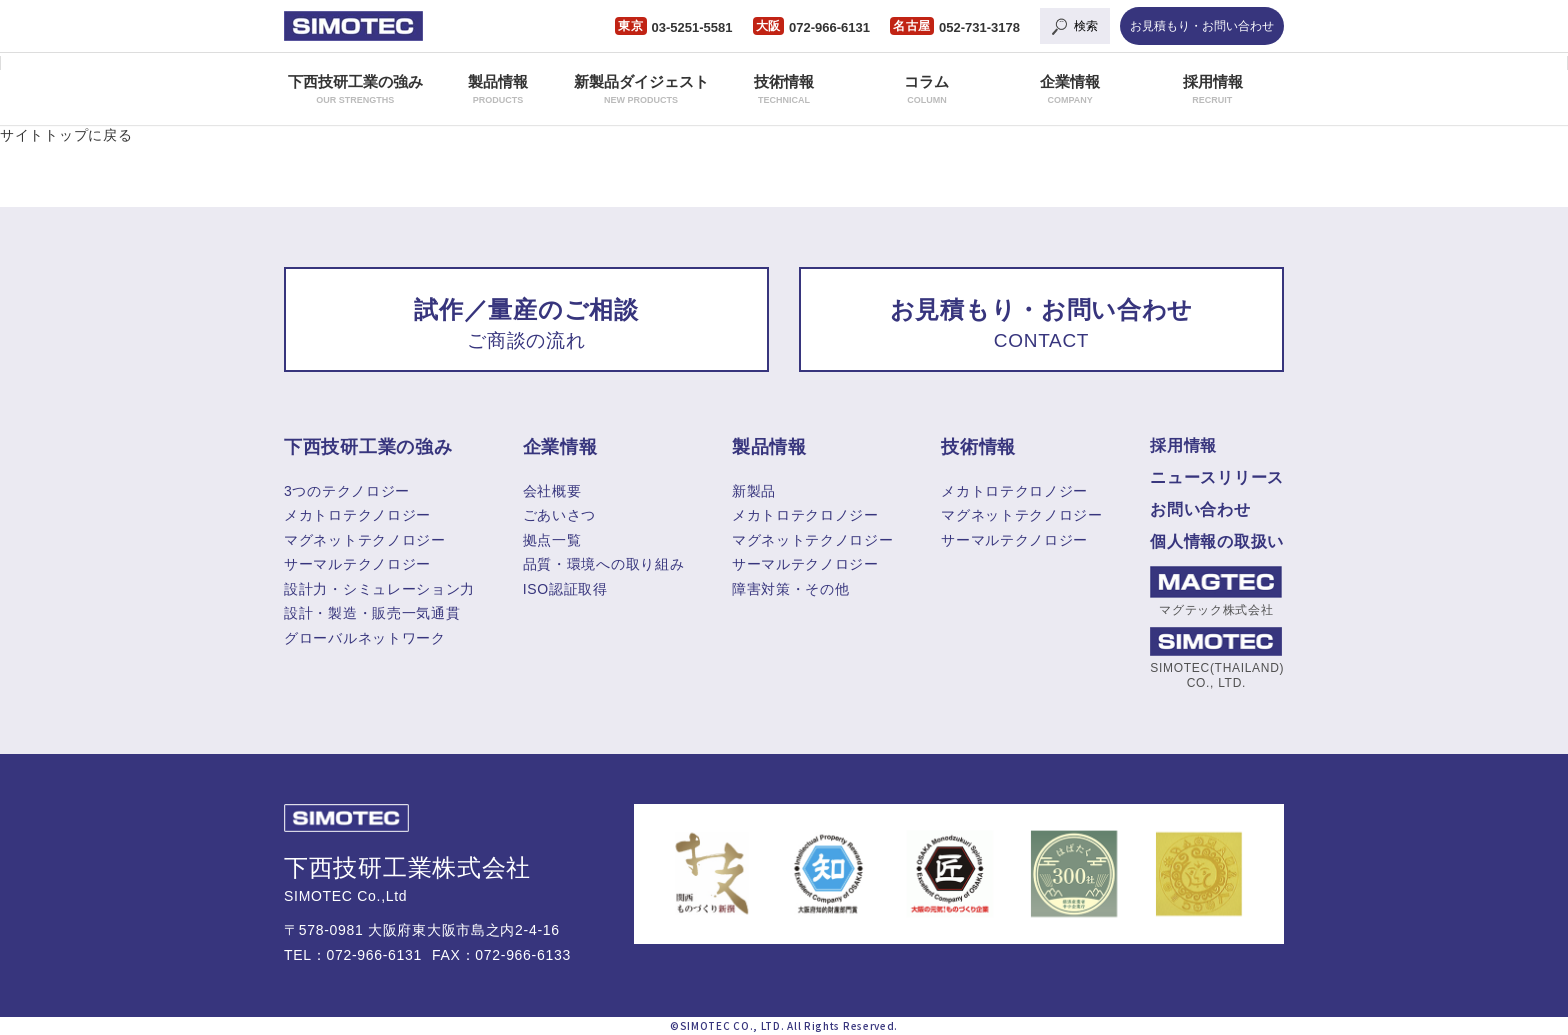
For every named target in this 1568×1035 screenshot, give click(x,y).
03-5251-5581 (692, 27)
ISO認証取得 (565, 589)
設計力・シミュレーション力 (379, 589)
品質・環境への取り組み (604, 564)
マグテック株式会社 (1216, 591)
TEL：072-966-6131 (353, 955)
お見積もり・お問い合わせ (1202, 26)
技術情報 (784, 89)
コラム (926, 89)
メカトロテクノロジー (357, 515)
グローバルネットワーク (365, 638)
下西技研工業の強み (355, 89)
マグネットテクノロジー (365, 540)
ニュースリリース (1217, 477)
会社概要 (552, 491)
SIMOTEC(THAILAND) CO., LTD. (1216, 658)
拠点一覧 (552, 540)
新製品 (754, 491)
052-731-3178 (979, 27)
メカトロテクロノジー (805, 515)
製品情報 (498, 89)
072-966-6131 (829, 27)
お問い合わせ (1200, 509)
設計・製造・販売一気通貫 (372, 613)
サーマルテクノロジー (357, 564)
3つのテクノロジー (347, 491)
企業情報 (1070, 89)
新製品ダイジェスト (641, 89)
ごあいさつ (560, 515)
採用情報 (1213, 89)
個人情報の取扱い (1217, 541)
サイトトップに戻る (66, 135)
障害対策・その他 (791, 589)
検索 (1086, 26)
